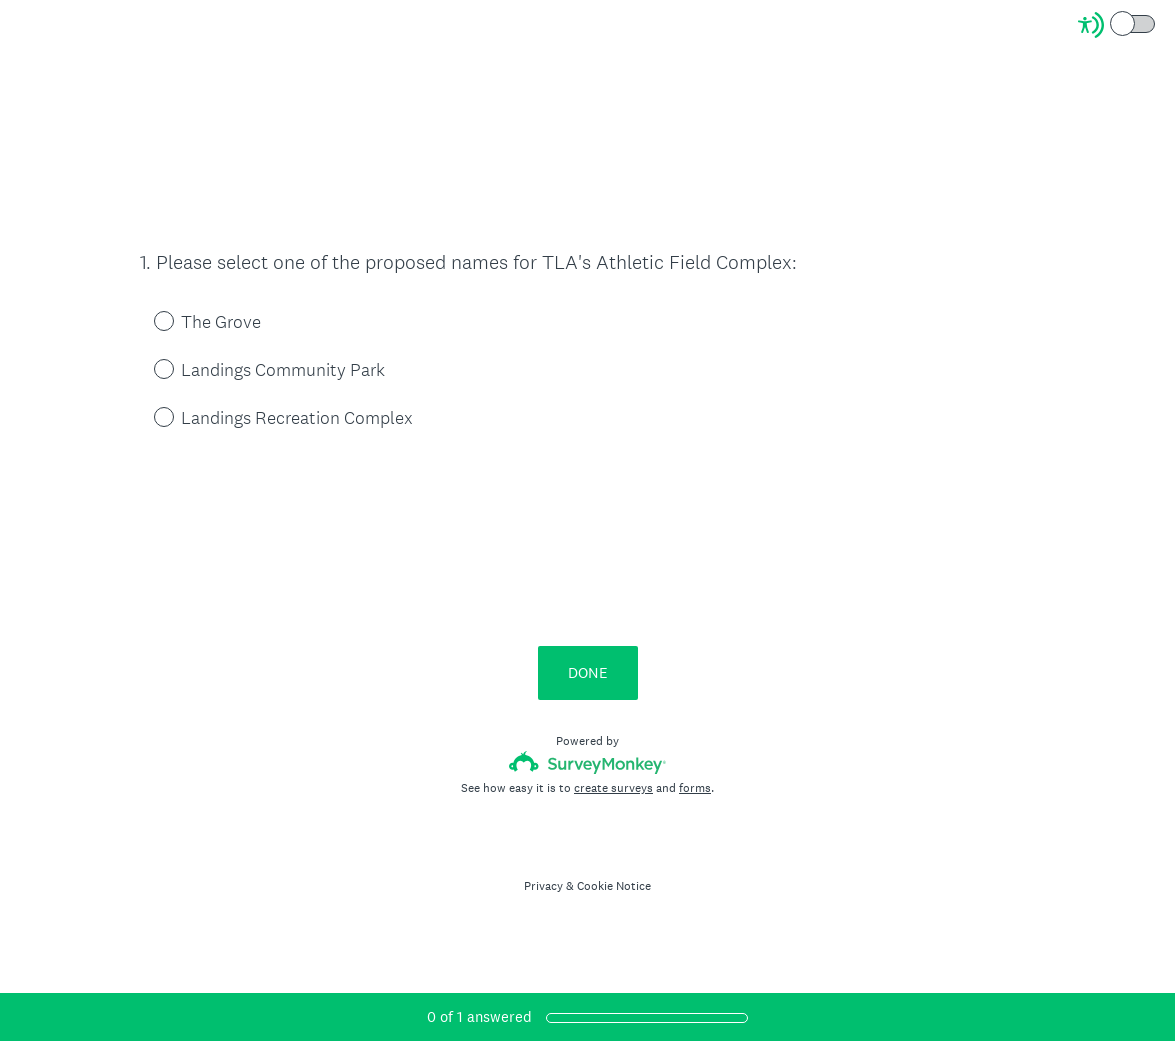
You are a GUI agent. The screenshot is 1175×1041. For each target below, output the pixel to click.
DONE (588, 672)
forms (695, 788)
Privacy (543, 886)
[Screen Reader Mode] (1118, 25)
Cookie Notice (614, 886)
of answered (479, 1016)
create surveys (613, 788)
